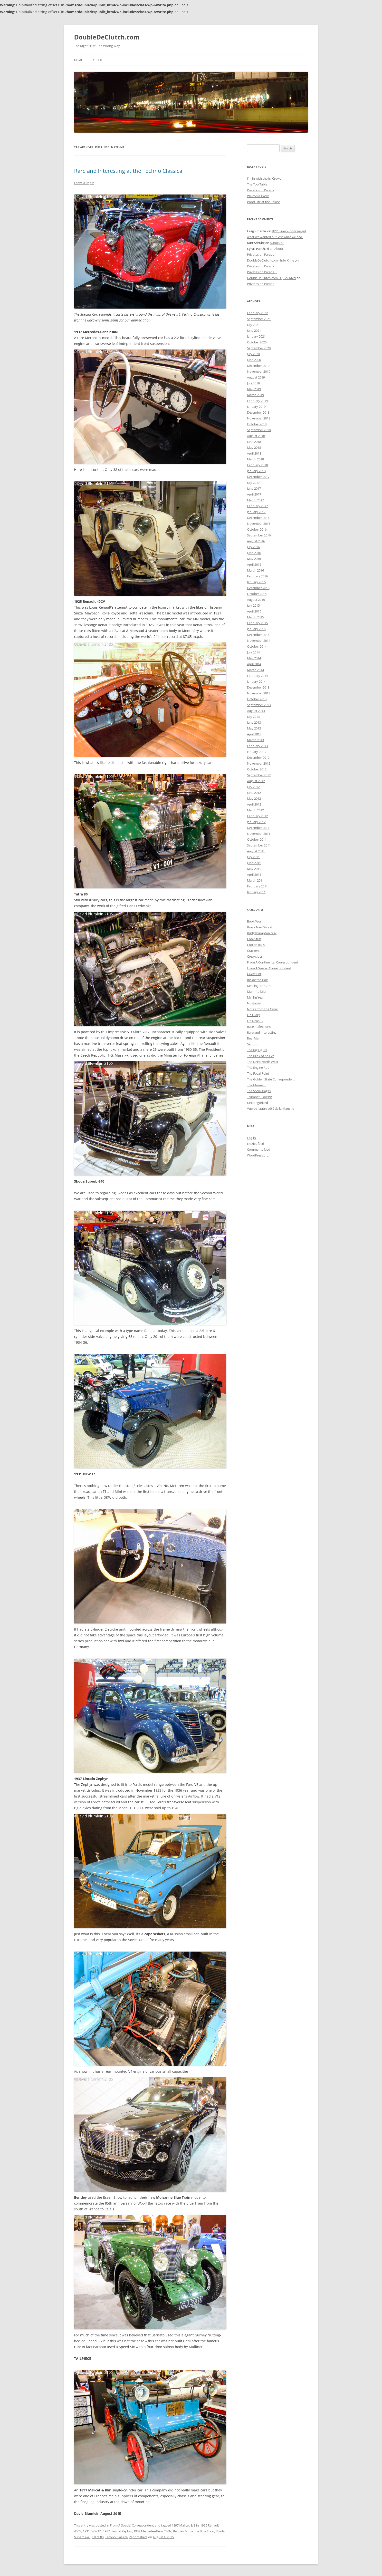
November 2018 (258, 418)
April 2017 (254, 494)
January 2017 (256, 512)
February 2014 (257, 675)
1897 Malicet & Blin (185, 2525)
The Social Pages (259, 1091)
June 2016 (254, 553)
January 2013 (256, 751)
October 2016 (257, 529)
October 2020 (257, 342)
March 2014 (255, 670)
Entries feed (255, 1143)
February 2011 (257, 886)
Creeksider (254, 956)
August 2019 (256, 377)
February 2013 (257, 746)
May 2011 (254, 868)
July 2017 (253, 482)
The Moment (256, 1085)
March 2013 (255, 740)
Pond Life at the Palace (263, 202)
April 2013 (254, 734)
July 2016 (253, 547)
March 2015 (255, 617)
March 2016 (255, 570)
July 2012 (253, 787)
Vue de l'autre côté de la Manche (270, 1108)
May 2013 (254, 728)
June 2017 (254, 488)
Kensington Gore (259, 985)
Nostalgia (254, 1003)
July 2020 (253, 354)
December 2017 (258, 477)
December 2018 (258, 412)
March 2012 (255, 810)
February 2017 (257, 506)
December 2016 (258, 517)
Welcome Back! (258, 196)
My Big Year (255, 997)
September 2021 (259, 319)
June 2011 (254, 863)
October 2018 (257, 424)
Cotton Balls (256, 945)
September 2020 (259, 348)
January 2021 (256, 336)
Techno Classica (116, 2537)
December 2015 (258, 588)
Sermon (252, 1044)
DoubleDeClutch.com (107, 37)
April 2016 (254, 564)
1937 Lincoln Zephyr (117, 2531)
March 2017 (255, 500)
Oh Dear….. (255, 1021)
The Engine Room (259, 1067)
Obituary (253, 1015)
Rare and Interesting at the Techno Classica (128, 170)
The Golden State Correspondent (271, 1079)
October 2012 (257, 769)
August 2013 (256, 711)
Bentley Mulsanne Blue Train (193, 2531)
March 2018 (255, 459)
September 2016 (259, 535)
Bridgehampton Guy (262, 933)
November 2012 (258, 763)
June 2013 (254, 722)
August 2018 (256, 436)
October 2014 (257, 646)
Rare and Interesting (262, 1032)
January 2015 (256, 629)
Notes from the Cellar (262, 1009)
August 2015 (256, 599)
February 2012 (257, 816)
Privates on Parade (260, 190)
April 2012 (254, 804)
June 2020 (254, 360)
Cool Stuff (254, 939)
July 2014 (253, 652)
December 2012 (258, 757)
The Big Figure (257, 1050)
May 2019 (254, 389)
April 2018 (254, 453)
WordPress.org (257, 1155)
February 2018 (257, 465)
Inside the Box (257, 980)
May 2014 (254, 658)
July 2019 (253, 383)
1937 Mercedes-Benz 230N (153, 2531)
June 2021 (254, 330)
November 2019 (258, 371)
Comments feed (258, 1149)
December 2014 (258, 634)
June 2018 (254, 441)
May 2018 (254, 447)
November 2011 (258, 833)
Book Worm (255, 921)
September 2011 (259, 845)
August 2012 (256, 781)
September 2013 (259, 705)
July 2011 (253, 857)
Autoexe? (277, 243)
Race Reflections (259, 1026)
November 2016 (258, 523)
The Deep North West (262, 1062)
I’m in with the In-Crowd (264, 178)
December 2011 (258, 828)
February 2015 (257, 623)
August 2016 (256, 541)
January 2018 (256, 471)
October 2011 (257, 839)
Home (78, 60)
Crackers (253, 950)
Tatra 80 (98, 2537)
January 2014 (256, 681)
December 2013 (258, 687)
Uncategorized (257, 1102)
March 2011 (255, 880)
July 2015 (253, 605)
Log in (251, 1138)
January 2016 (256, 582)
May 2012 (254, 798)
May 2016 (254, 558)
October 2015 (257, 594)
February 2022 (257, 313)
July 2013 (253, 716)
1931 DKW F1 (92, 2531)
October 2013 (257, 699)
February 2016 (257, 576)
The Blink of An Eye (260, 1056)
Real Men (253, 1038)
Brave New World (259, 927)
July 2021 (253, 324)
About (98, 60)
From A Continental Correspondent (272, 962)
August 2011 (256, 851)
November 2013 (258, 693)
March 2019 (255, 395)
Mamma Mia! (256, 991)
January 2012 (256, 822)
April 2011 (254, 874)
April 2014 (254, 664)
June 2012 (254, 792)
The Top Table (257, 184)
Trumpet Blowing (259, 1097)
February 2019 (257, 401)
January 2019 (256, 406)
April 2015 (254, 611)
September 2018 (259, 430)
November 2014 (258, 640)
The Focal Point (258, 1073)
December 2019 (258, 365)
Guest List (254, 974)
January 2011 (256, 892)
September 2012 (259, 775)
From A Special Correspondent (132, 2525)
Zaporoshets (138, 2537)
